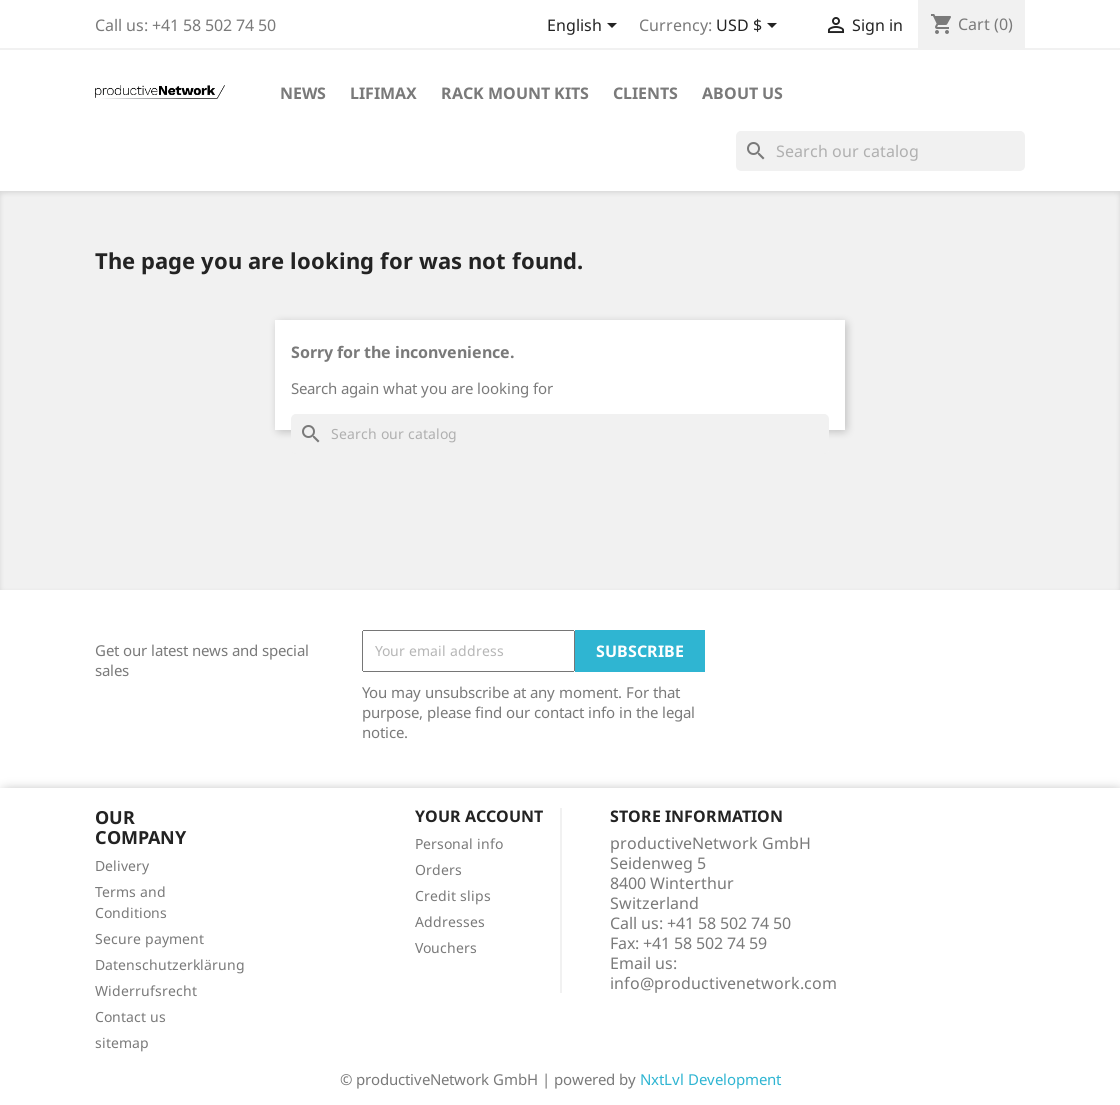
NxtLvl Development (710, 1079)
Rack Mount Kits (515, 93)
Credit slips (453, 895)
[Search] (880, 151)
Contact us (130, 1016)
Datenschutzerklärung (170, 964)
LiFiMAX (383, 93)
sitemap (122, 1042)
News (303, 93)
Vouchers (446, 947)
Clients (645, 93)
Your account (479, 816)
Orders (438, 869)
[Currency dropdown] (750, 27)
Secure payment (149, 938)
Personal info (459, 843)
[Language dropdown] (585, 27)
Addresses (450, 921)
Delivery (122, 865)
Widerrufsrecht (146, 990)
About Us (742, 93)
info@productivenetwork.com (723, 983)
